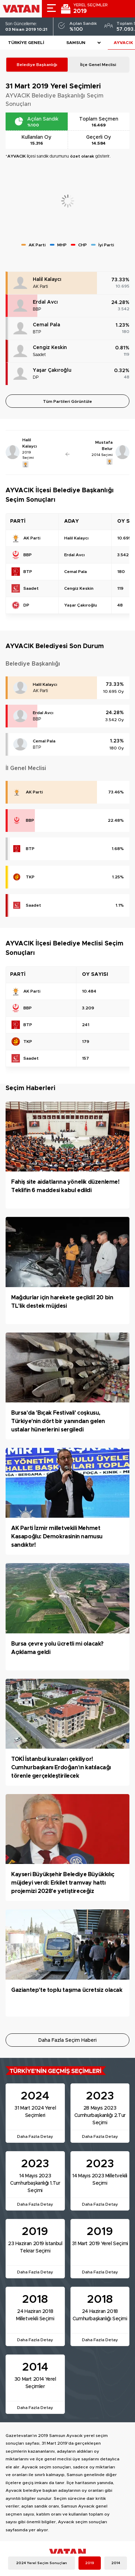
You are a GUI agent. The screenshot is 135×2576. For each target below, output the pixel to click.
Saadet (39, 355)
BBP (37, 309)
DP (36, 377)
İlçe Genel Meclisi (98, 65)
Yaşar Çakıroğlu (52, 370)
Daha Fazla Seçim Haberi (67, 2040)
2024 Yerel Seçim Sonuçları (41, 2563)
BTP (37, 332)
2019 (89, 2563)
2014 (115, 2563)
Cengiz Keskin (50, 347)
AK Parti (40, 286)
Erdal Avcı (45, 302)
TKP (30, 877)
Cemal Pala (46, 324)
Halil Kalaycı (47, 279)
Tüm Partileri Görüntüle (67, 401)
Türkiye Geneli (26, 43)
